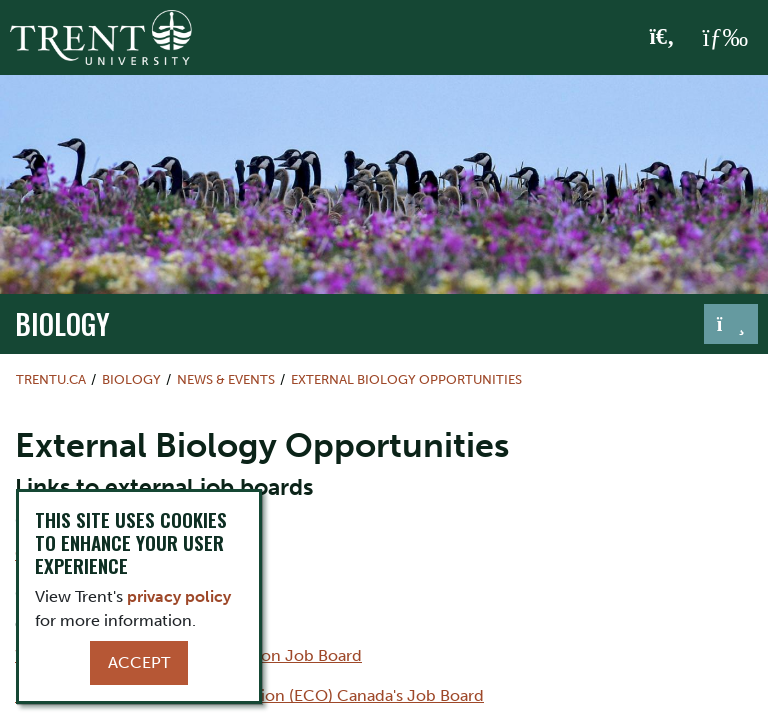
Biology (62, 323)
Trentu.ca (51, 379)
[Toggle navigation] (731, 324)
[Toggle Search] (662, 38)
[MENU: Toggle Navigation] (725, 38)
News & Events (226, 379)
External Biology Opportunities (406, 379)
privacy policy (179, 596)
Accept (139, 662)
